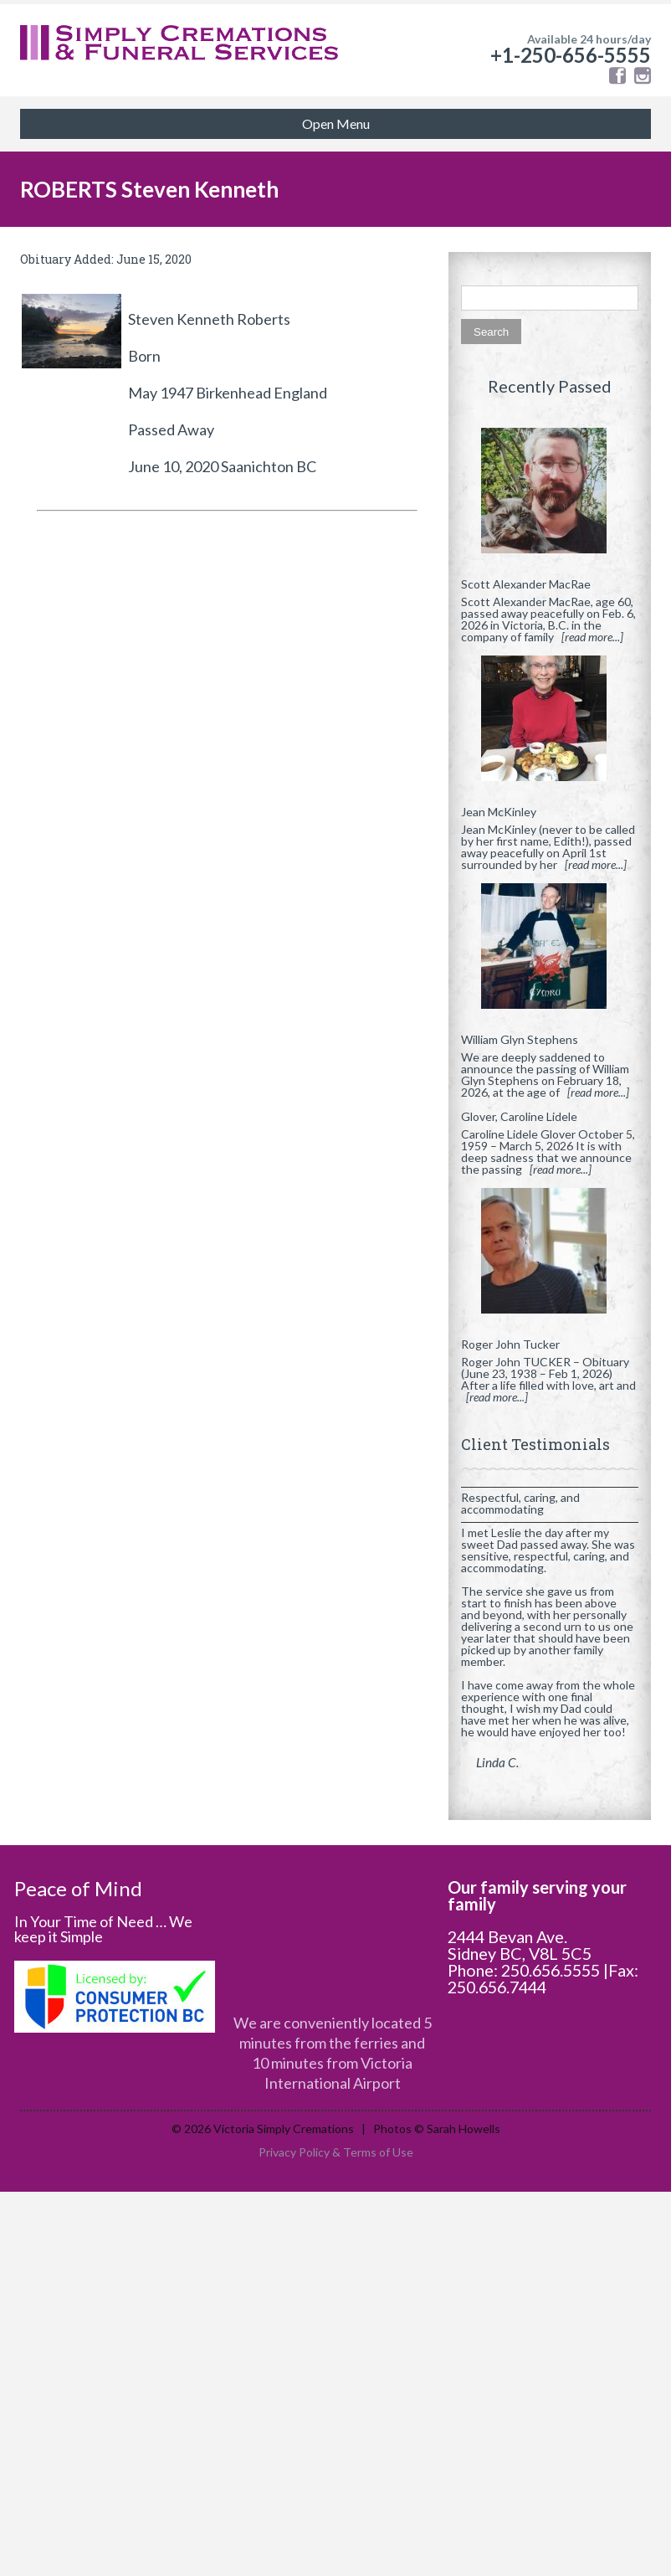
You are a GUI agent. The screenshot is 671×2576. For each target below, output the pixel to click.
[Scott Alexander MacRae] (549, 497)
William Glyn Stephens (519, 1039)
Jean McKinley (498, 812)
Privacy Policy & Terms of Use (336, 2152)
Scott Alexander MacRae (526, 584)
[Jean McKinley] (549, 725)
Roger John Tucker (510, 1344)
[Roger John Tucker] (549, 1257)
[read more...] (592, 637)
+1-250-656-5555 (570, 55)
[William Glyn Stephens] (549, 952)
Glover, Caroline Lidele (519, 1116)
